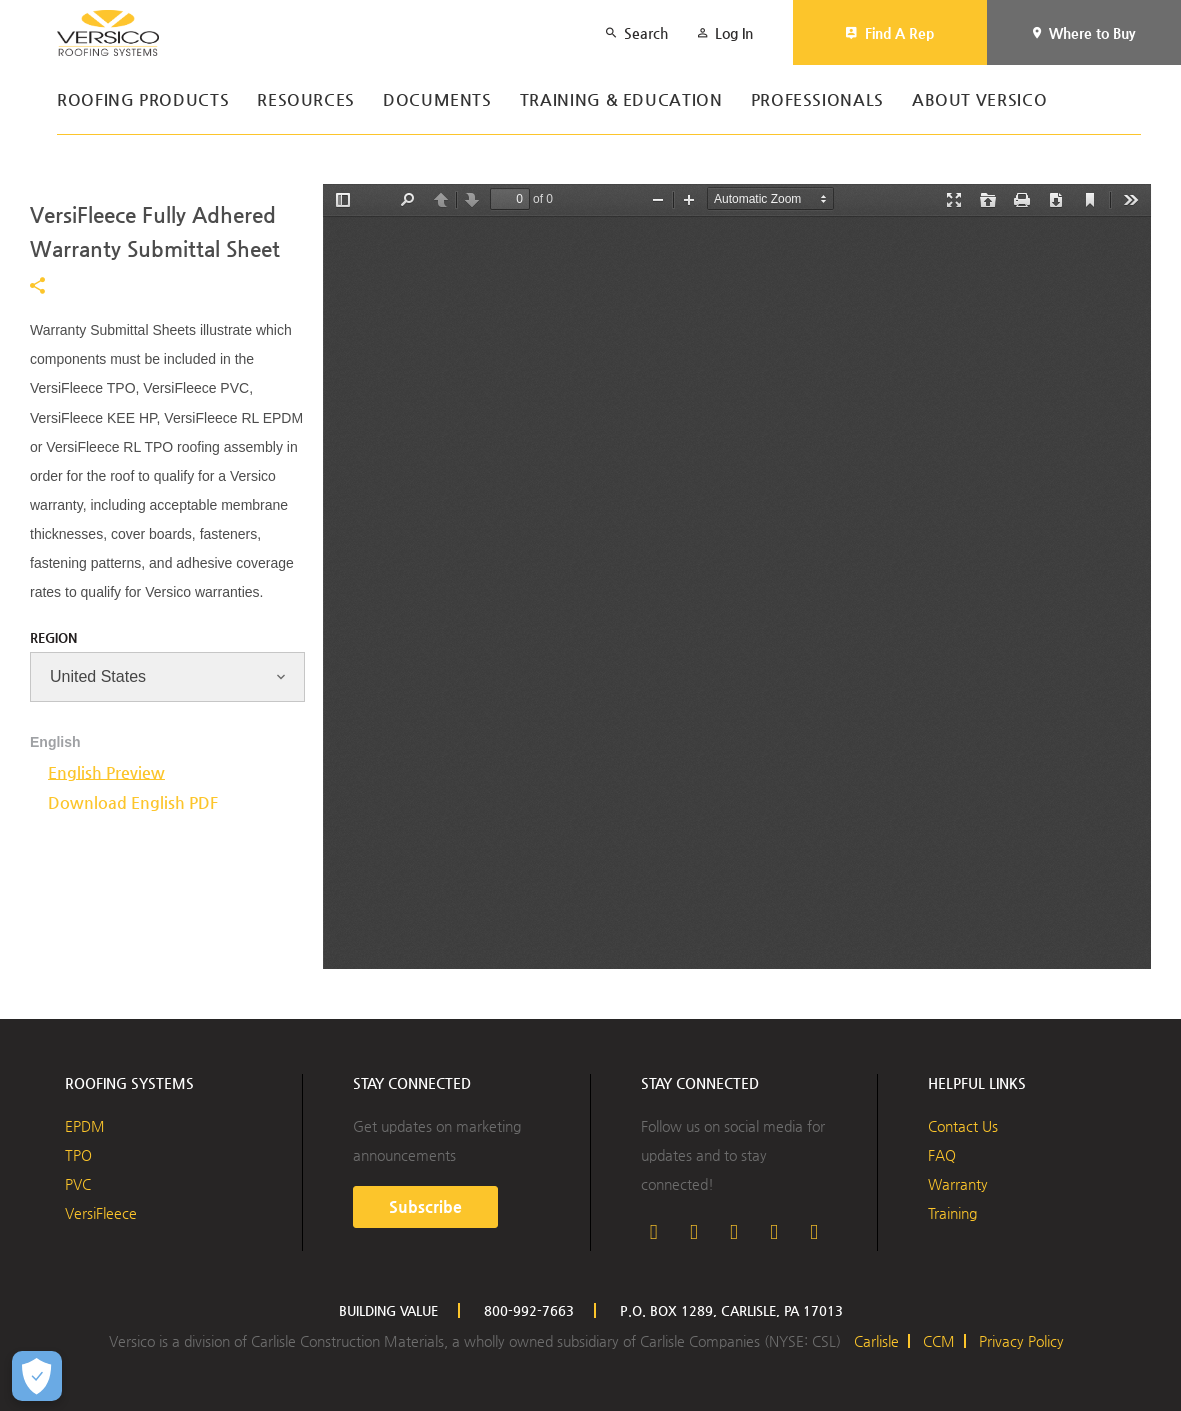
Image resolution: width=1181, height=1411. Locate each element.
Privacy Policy (1021, 1341)
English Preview (106, 772)
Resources (306, 100)
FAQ (942, 1155)
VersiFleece (101, 1213)
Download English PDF (133, 802)
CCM (939, 1341)
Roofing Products (143, 100)
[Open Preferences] (37, 1376)
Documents (437, 100)
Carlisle (876, 1341)
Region (53, 637)
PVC (78, 1184)
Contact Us (963, 1126)
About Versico (979, 100)
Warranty (958, 1184)
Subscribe (425, 1206)
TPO (78, 1155)
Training (952, 1213)
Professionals (817, 100)
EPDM (85, 1126)
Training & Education (621, 100)
